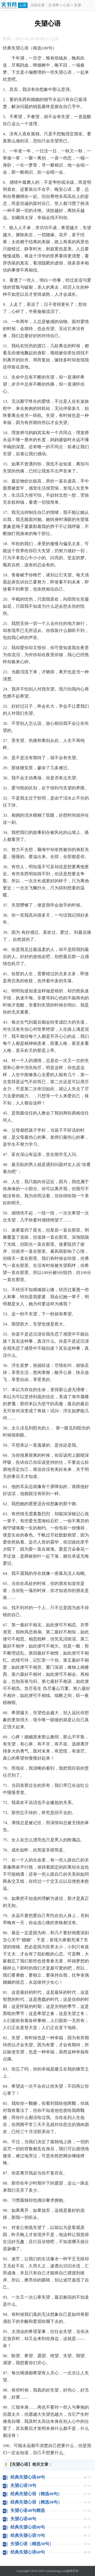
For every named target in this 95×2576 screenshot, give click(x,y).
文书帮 (53, 5)
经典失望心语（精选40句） (36, 2493)
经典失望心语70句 (27, 2535)
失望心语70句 (23, 2485)
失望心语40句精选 (27, 2510)
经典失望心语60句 (27, 2552)
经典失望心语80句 (27, 2527)
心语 (22, 5)
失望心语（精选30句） (31, 2543)
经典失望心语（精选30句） (36, 2502)
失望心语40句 (23, 2518)
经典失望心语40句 (27, 2477)
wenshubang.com (55, 2571)
